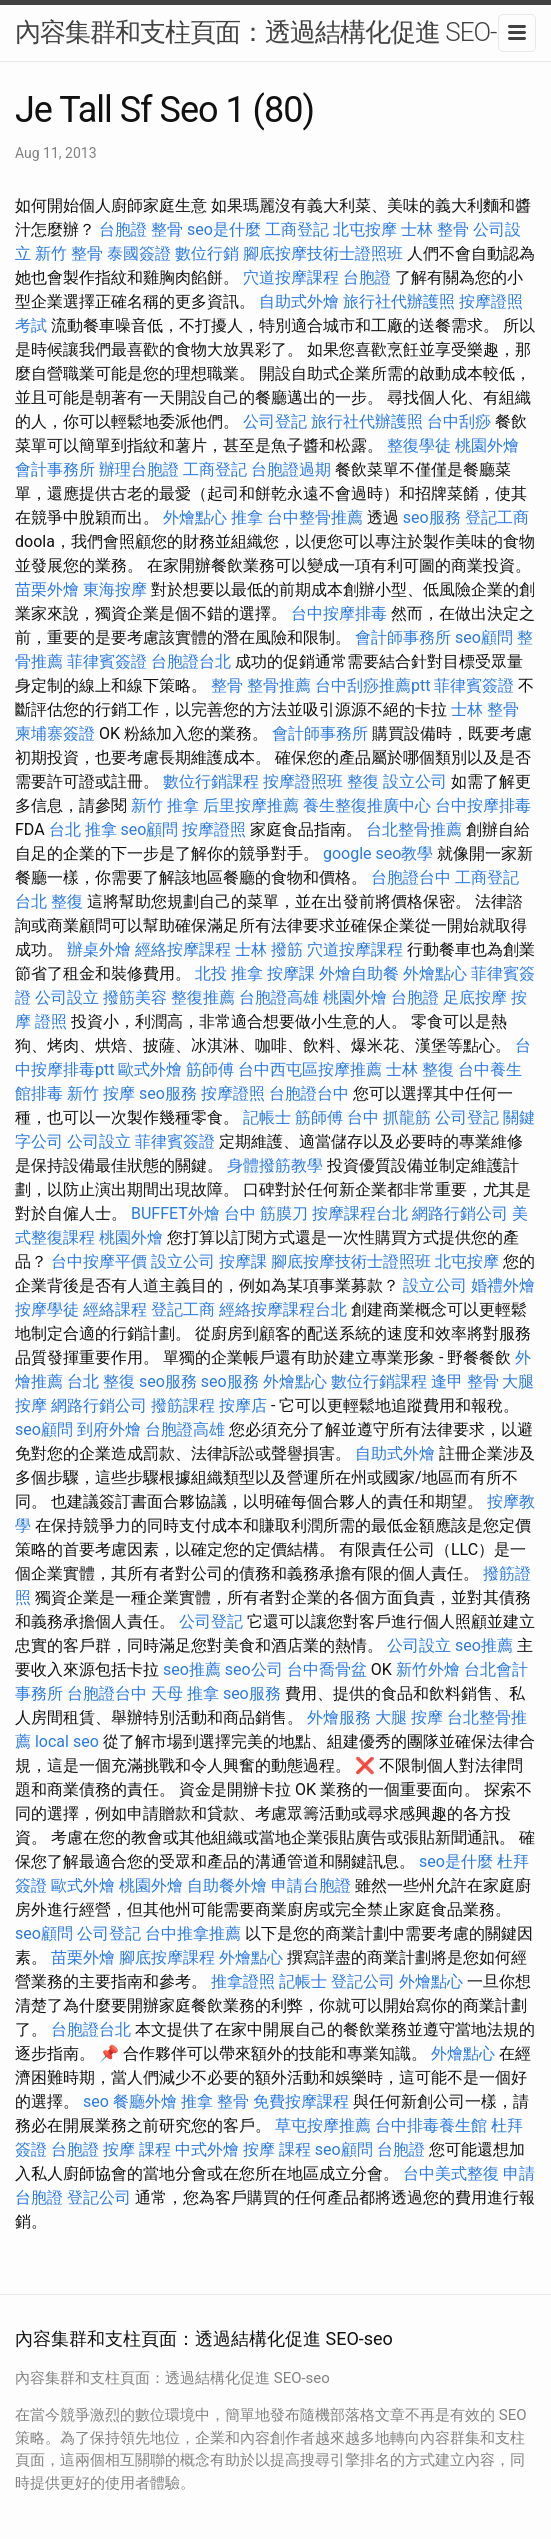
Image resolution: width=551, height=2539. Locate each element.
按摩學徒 (47, 1309)
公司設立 (67, 997)
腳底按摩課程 (167, 1957)
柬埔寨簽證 (55, 733)
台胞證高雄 (279, 997)
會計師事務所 (403, 637)
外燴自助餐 (359, 973)
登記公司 (363, 1981)
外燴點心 (195, 517)
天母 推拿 (185, 1693)
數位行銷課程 (211, 781)
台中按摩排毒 (339, 613)
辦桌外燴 (99, 949)
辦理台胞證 (139, 469)
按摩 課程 (137, 2149)
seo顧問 (484, 637)
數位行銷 (207, 253)
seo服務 (432, 517)
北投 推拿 (229, 973)
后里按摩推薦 (251, 805)
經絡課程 (115, 1309)
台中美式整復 (451, 2173)
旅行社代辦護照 (399, 301)
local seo (67, 1741)
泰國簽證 (139, 253)
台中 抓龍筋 (389, 1117)
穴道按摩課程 (291, 277)
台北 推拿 (83, 829)
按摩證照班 (303, 781)
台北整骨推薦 (414, 829)
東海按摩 (115, 589)
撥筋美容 (135, 997)
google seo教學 (378, 853)
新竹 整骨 (69, 253)
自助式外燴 (299, 301)
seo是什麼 (224, 229)
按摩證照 (214, 829)
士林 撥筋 (269, 949)
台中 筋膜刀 (266, 1213)
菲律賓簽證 (107, 661)
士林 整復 (420, 1069)
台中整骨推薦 (315, 517)
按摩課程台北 (360, 1213)
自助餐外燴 (227, 1885)
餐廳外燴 (145, 2101)
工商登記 (297, 229)
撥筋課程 (183, 1405)
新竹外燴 (428, 1669)
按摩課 (291, 973)
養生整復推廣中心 (367, 805)
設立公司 (415, 781)
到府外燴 (109, 1429)
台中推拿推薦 (193, 1933)
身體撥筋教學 (275, 1165)
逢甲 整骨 (465, 1381)
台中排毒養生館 (431, 2125)
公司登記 (275, 421)
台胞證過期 (291, 469)
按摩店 (243, 1405)
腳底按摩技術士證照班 (323, 253)
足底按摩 (475, 997)
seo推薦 (484, 1645)
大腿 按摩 (409, 1717)
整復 (363, 781)
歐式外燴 (150, 1069)
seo (96, 2101)
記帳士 (267, 1117)
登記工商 (497, 517)
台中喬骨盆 (327, 1669)
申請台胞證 (311, 1885)
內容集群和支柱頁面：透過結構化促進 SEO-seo (275, 32)
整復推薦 (203, 997)
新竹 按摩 (101, 1093)
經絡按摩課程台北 (283, 1309)
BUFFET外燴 (175, 1213)
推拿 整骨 (215, 2101)
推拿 (247, 517)
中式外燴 (207, 2149)
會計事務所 (55, 469)
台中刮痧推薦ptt (372, 685)
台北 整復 (49, 901)
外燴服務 (339, 1717)
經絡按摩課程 (183, 949)
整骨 (167, 229)
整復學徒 (419, 445)
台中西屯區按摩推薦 (310, 1069)
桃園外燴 (487, 445)
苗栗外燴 (47, 589)
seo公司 (254, 1669)
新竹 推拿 (165, 805)
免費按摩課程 (301, 2101)
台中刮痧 (459, 421)
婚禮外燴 (503, 1285)
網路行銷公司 (460, 1213)
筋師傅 (210, 1069)
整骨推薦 (279, 685)
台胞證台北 (191, 661)
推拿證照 (243, 1981)
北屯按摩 (365, 229)
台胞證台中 (411, 877)
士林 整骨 (435, 229)
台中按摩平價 (99, 1261)
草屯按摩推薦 (323, 2125)
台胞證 (123, 229)
